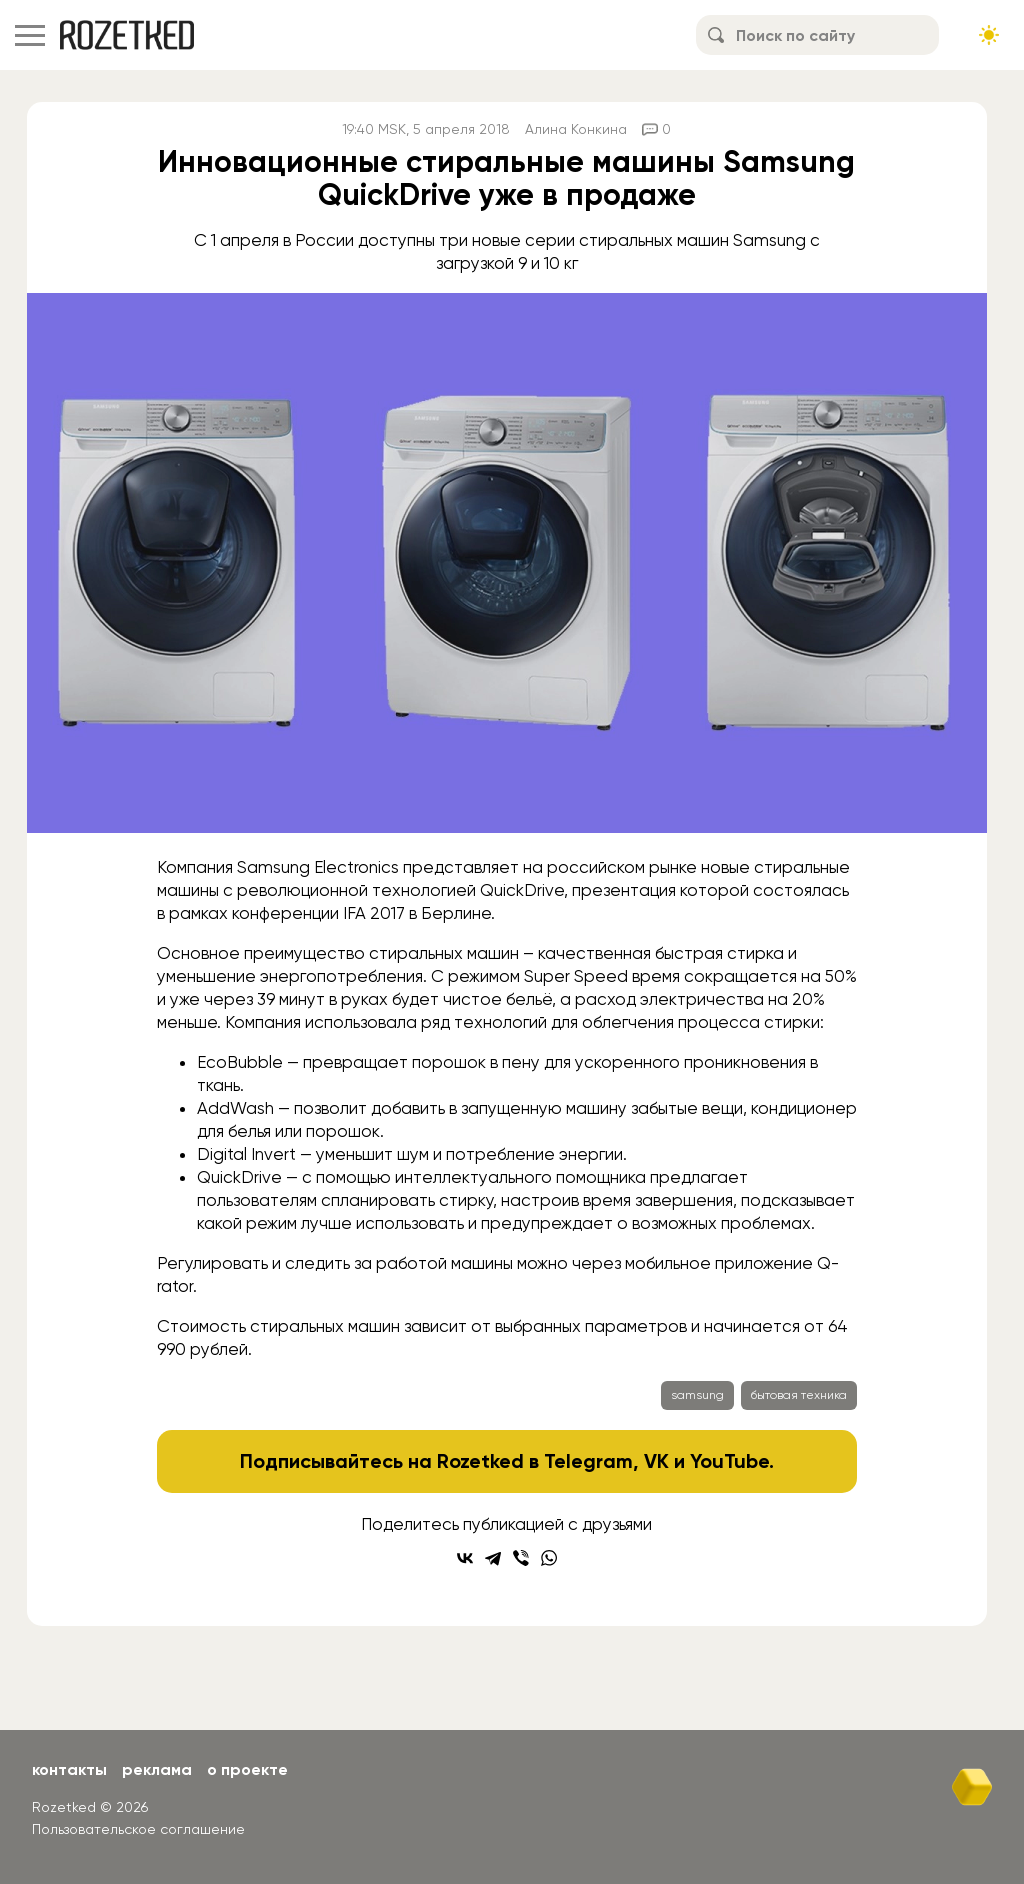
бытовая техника (799, 1395)
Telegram (588, 1461)
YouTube (729, 1461)
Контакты (69, 1769)
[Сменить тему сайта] (989, 35)
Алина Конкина (576, 129)
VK (656, 1461)
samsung (697, 1395)
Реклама (157, 1769)
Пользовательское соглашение (138, 1829)
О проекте (247, 1769)
